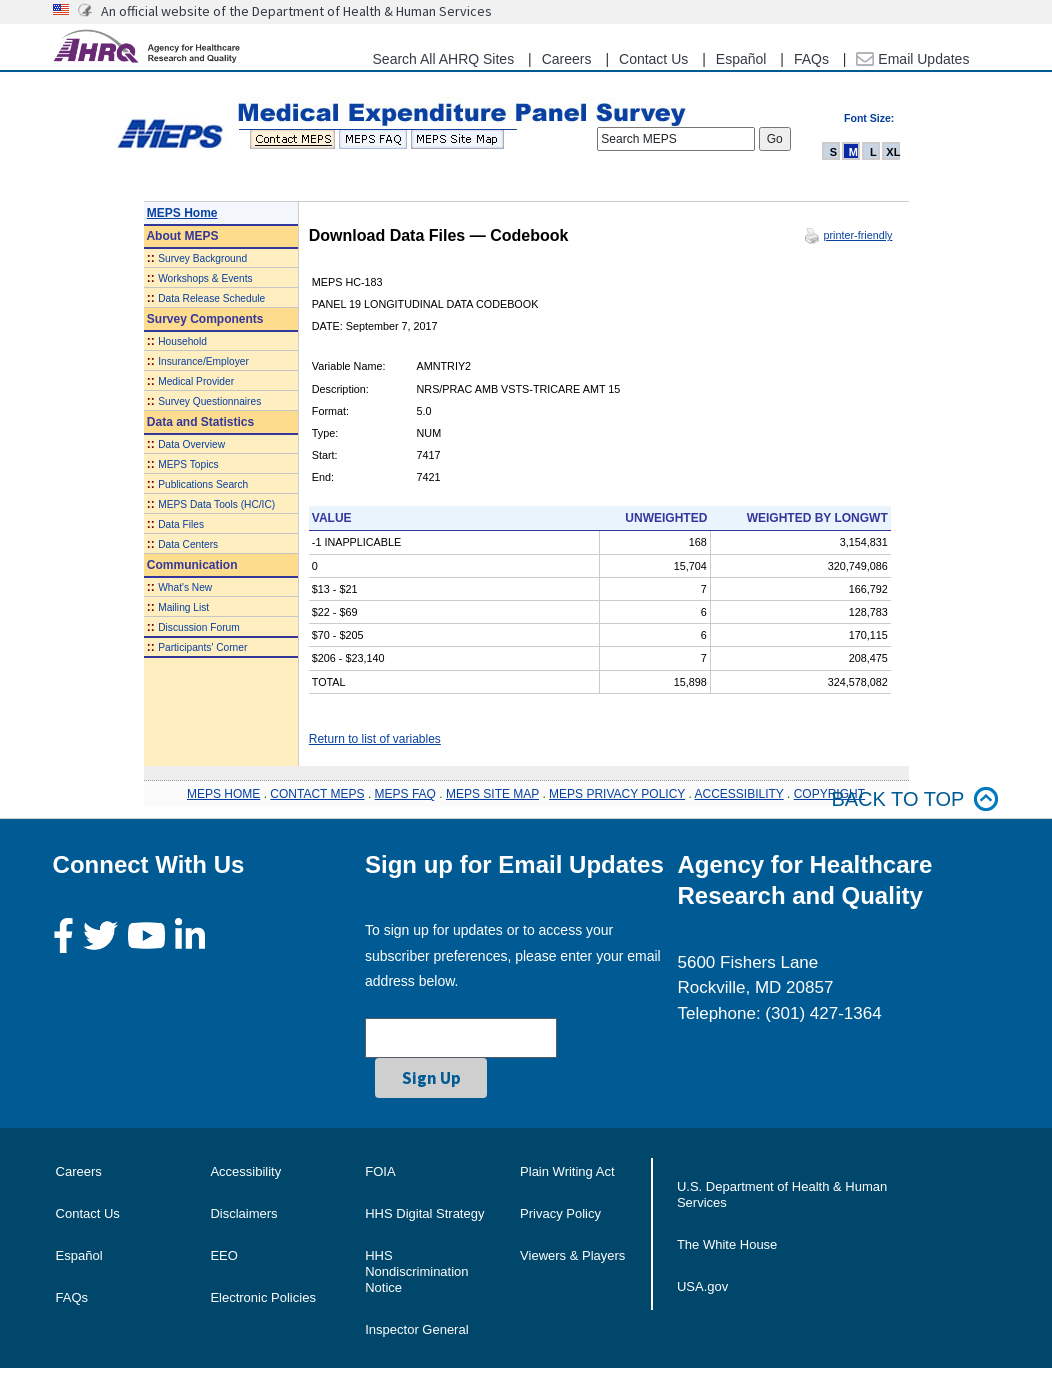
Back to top (915, 799)
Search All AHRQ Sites (444, 59)
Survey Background (202, 258)
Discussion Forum (199, 627)
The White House (727, 1244)
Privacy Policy (560, 1213)
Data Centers (188, 544)
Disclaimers (243, 1213)
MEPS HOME (223, 794)
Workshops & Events (205, 278)
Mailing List (183, 607)
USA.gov (702, 1286)
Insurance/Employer (203, 361)
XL (893, 152)
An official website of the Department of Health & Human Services (296, 11)
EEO (223, 1255)
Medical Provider (196, 381)
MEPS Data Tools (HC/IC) (216, 504)
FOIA (380, 1171)
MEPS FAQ (405, 794)
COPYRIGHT (829, 794)
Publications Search (203, 484)
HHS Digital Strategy (424, 1213)
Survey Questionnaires (209, 401)
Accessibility (245, 1171)
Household (182, 341)
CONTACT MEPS (317, 794)
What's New (185, 587)
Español (741, 59)
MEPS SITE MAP (492, 794)
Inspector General (416, 1329)
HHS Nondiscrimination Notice (416, 1271)
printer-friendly (857, 235)
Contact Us (653, 59)
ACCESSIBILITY (739, 794)
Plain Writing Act (567, 1171)
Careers (567, 59)
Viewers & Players (572, 1255)
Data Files (181, 524)
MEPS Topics (188, 464)
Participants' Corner (202, 647)
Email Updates (912, 59)
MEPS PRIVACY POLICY (617, 794)
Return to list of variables (375, 739)
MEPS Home (182, 213)
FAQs (811, 59)
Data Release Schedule (211, 298)
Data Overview (191, 444)
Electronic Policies (263, 1297)
